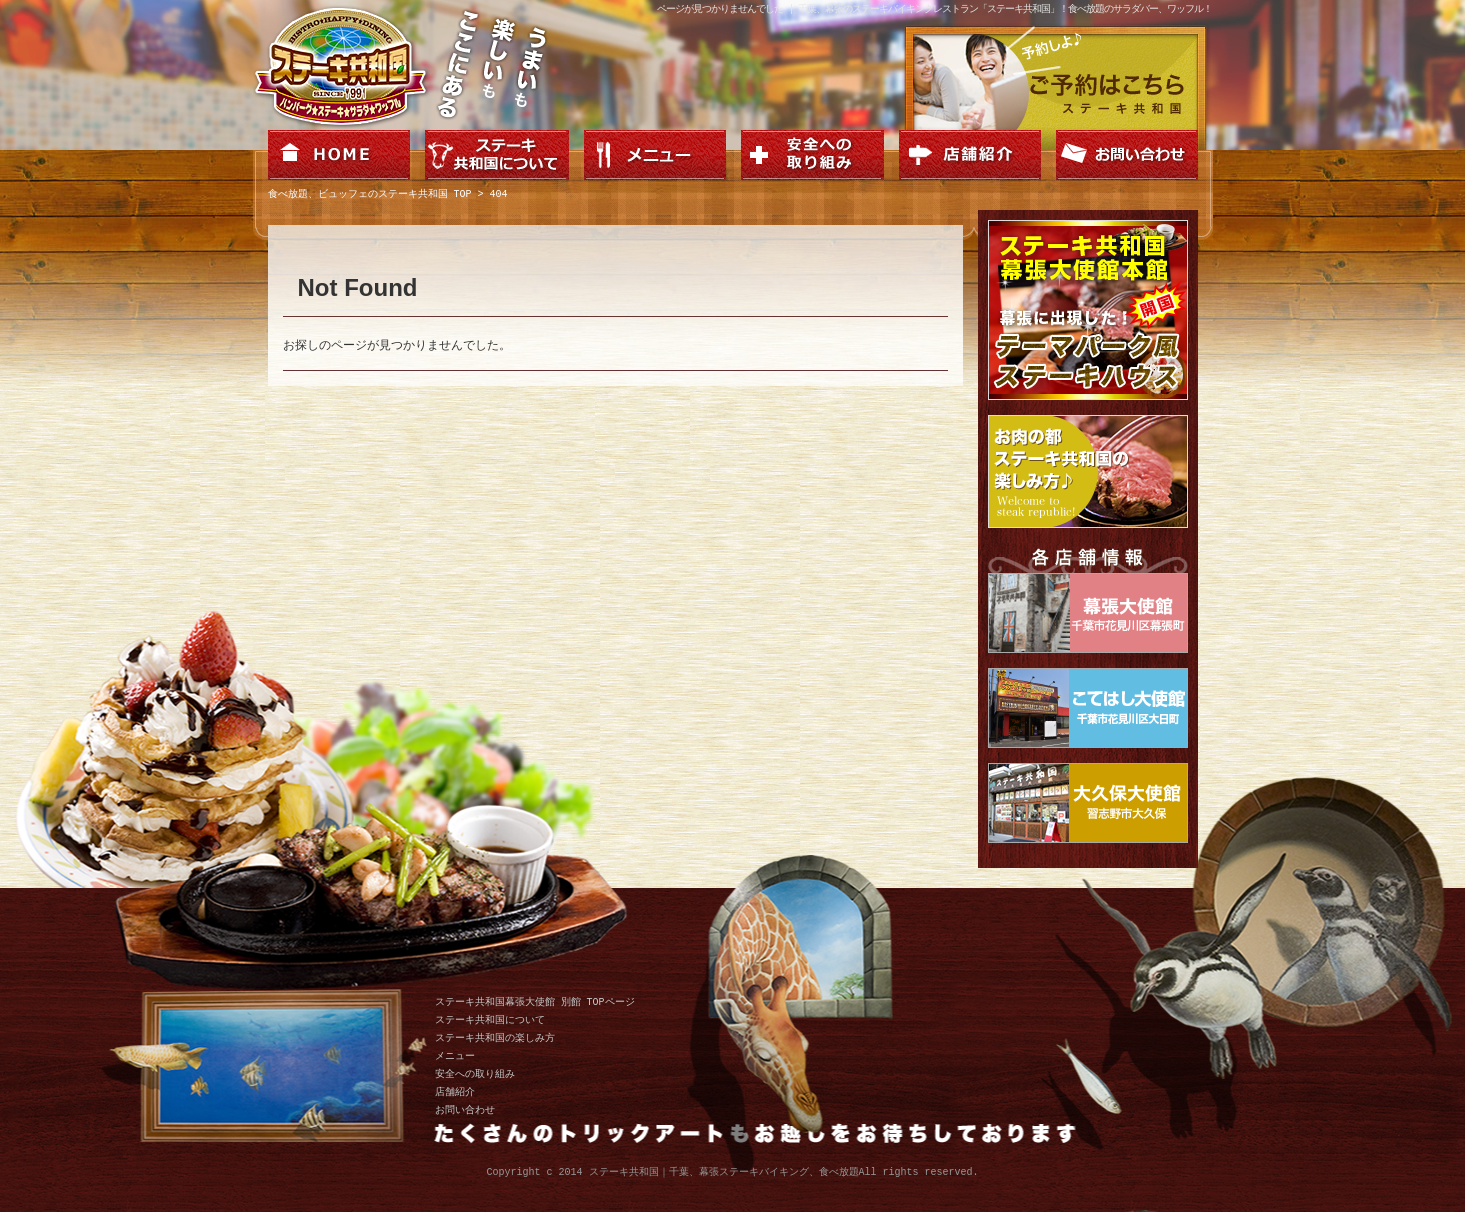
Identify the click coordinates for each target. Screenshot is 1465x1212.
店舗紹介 (455, 1092)
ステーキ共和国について (490, 1020)
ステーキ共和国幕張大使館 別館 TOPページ (535, 1002)
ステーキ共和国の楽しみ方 (495, 1038)
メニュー (455, 1056)
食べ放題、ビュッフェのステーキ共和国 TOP (370, 195)
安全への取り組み (475, 1074)
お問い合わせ (465, 1110)
